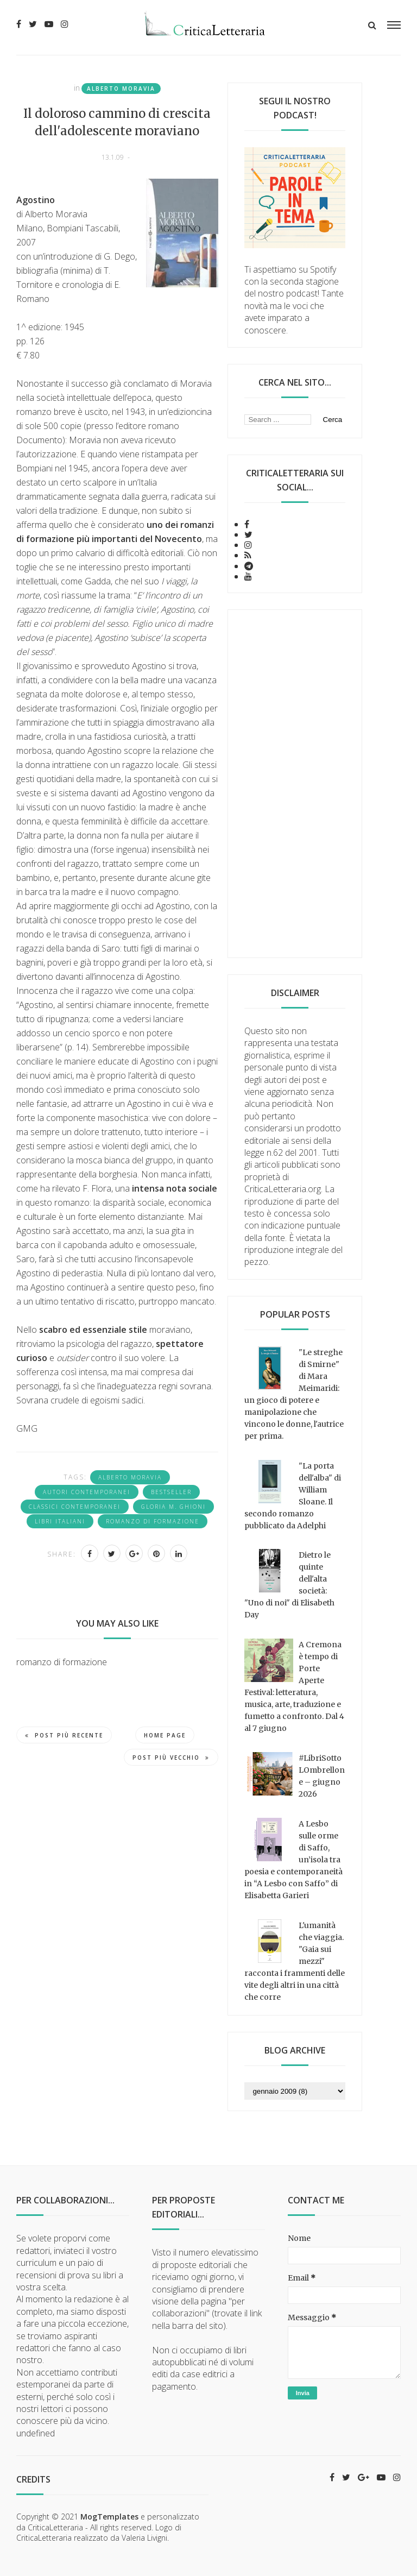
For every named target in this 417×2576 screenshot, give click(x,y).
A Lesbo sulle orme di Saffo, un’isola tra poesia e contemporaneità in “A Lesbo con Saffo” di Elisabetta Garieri (293, 1859)
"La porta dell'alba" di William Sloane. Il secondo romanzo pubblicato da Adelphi (292, 1496)
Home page (165, 1735)
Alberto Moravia (121, 88)
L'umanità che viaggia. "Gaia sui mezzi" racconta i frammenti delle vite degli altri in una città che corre (294, 1961)
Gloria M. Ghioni (173, 1506)
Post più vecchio (171, 1757)
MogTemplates (109, 2516)
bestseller (171, 1492)
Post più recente (64, 1735)
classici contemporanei (75, 1506)
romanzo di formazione (152, 1521)
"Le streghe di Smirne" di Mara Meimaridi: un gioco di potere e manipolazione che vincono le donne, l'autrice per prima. (294, 1394)
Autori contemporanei (86, 1492)
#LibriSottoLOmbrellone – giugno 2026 (322, 1776)
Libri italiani (60, 1521)
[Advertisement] (294, 784)
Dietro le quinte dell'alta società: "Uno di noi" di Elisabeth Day (289, 1585)
